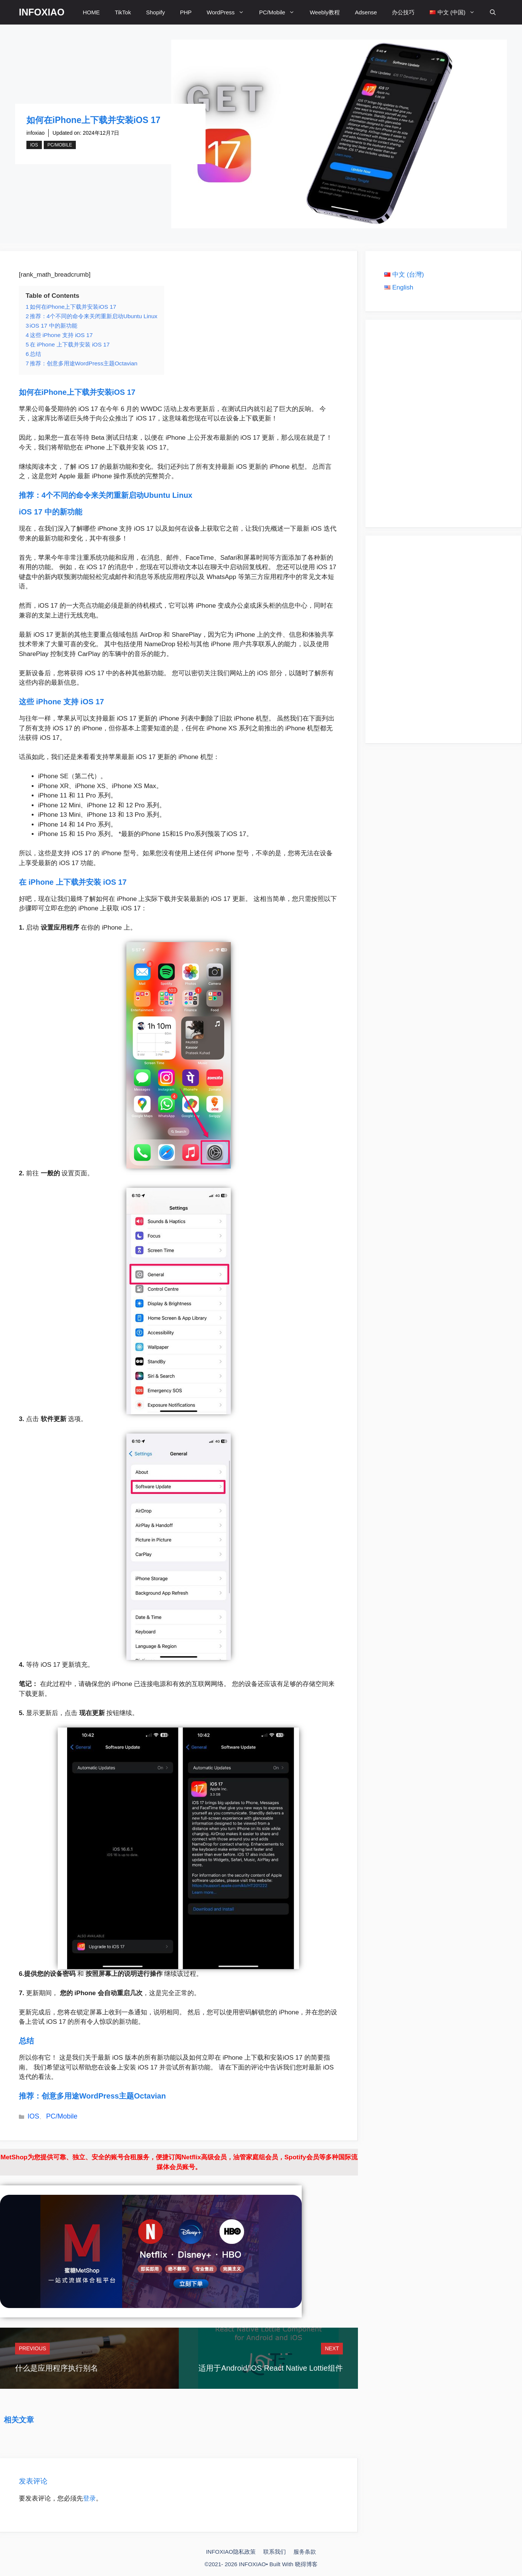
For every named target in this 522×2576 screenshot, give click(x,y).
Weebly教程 (325, 12)
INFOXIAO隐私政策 (231, 2551)
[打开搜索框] (492, 12)
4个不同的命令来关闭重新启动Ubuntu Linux (116, 495)
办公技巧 (403, 12)
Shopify (155, 12)
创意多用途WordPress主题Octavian (103, 2096)
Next (332, 2348)
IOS (34, 145)
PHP (186, 12)
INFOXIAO (41, 12)
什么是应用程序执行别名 (56, 2368)
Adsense (366, 12)
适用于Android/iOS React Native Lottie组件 (270, 2368)
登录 (89, 2498)
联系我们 (274, 2551)
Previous (32, 2348)
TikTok (123, 12)
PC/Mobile (280, 12)
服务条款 (304, 2551)
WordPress (229, 12)
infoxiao (35, 133)
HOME (91, 12)
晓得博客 (306, 2564)
